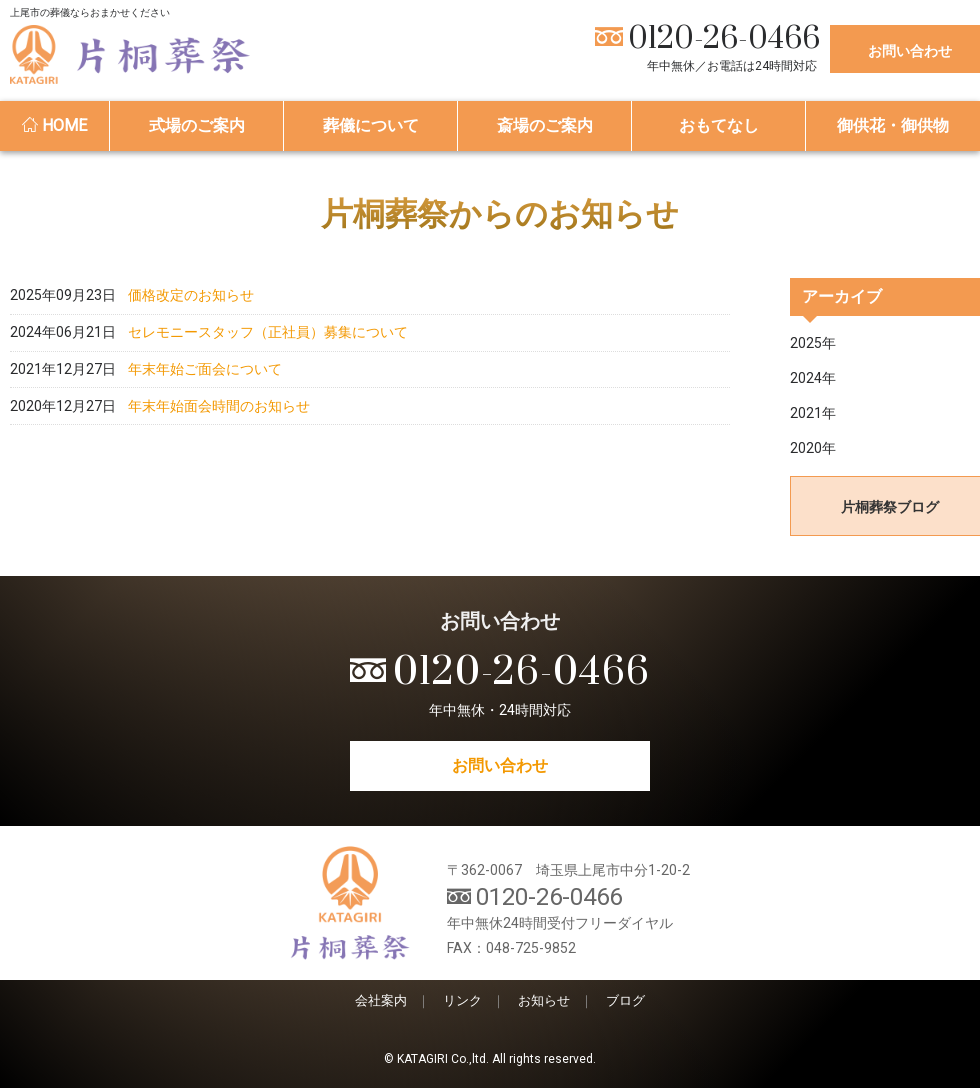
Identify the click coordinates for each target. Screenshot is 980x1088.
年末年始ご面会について (205, 432)
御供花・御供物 (893, 125)
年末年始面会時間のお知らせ (219, 494)
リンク (462, 1000)
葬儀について (371, 125)
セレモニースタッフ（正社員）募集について (268, 370)
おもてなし (719, 125)
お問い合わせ (500, 765)
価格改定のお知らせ (191, 308)
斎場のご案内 (545, 125)
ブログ (625, 1000)
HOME (54, 125)
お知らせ (544, 1000)
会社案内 (381, 1000)
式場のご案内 (197, 125)
